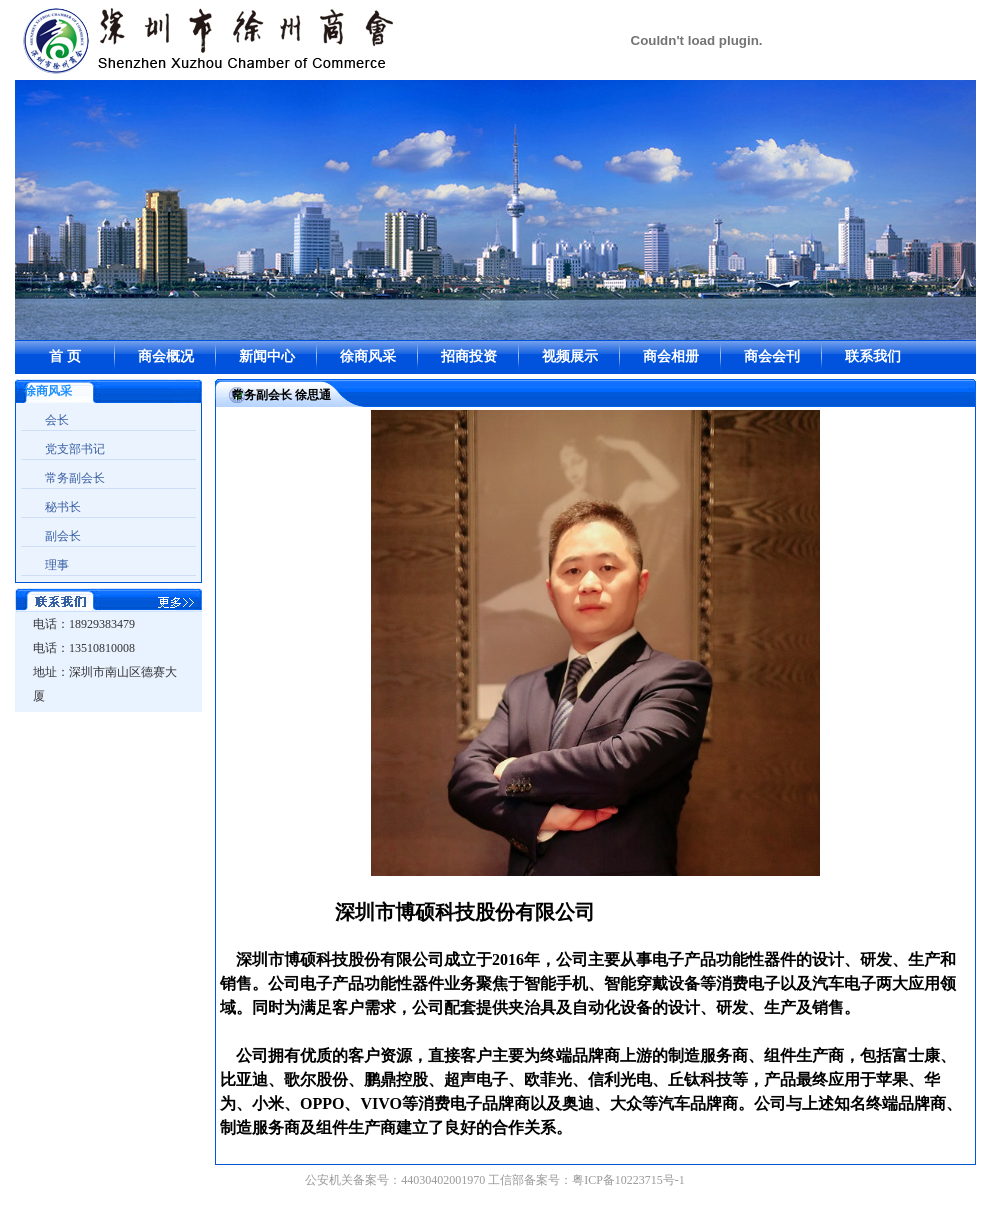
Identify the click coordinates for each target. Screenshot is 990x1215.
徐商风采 (368, 356)
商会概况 (166, 356)
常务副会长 (75, 478)
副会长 (63, 536)
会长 (57, 420)
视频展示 (570, 356)
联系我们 (873, 356)
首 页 (65, 356)
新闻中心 (267, 356)
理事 (57, 565)
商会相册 (671, 356)
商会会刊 (772, 356)
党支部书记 (75, 449)
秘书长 (63, 507)
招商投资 (469, 356)
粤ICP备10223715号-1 (628, 1180)
